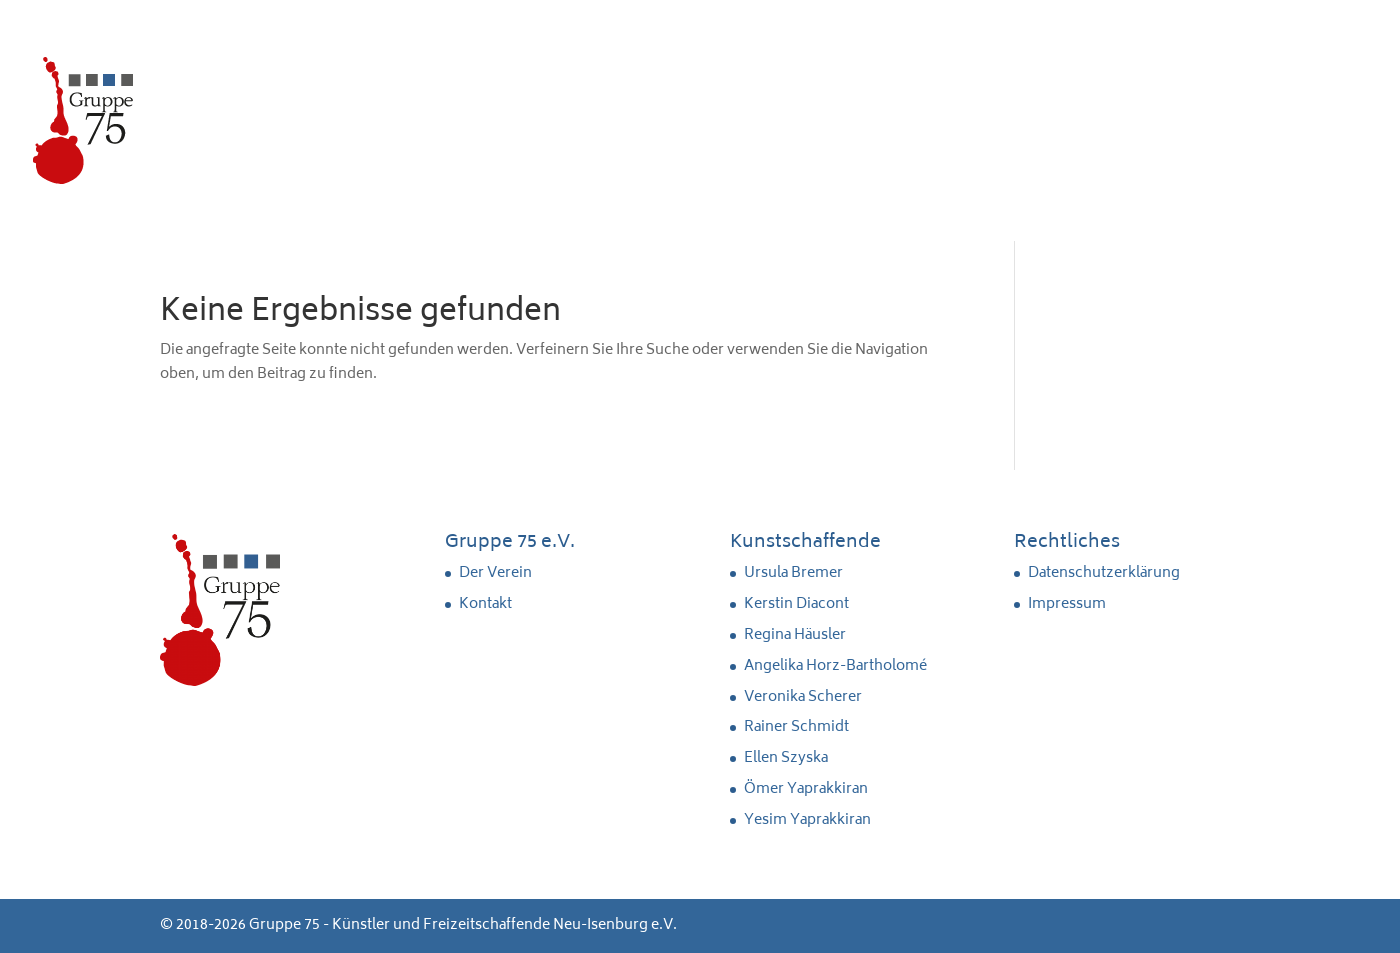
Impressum (1067, 604)
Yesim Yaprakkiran (807, 820)
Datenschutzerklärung (1104, 573)
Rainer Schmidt (796, 727)
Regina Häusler (795, 635)
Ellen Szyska (786, 758)
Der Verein (495, 573)
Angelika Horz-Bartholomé (835, 666)
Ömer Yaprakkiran (806, 789)
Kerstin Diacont (796, 604)
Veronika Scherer (803, 697)
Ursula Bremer (793, 573)
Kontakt (485, 604)
